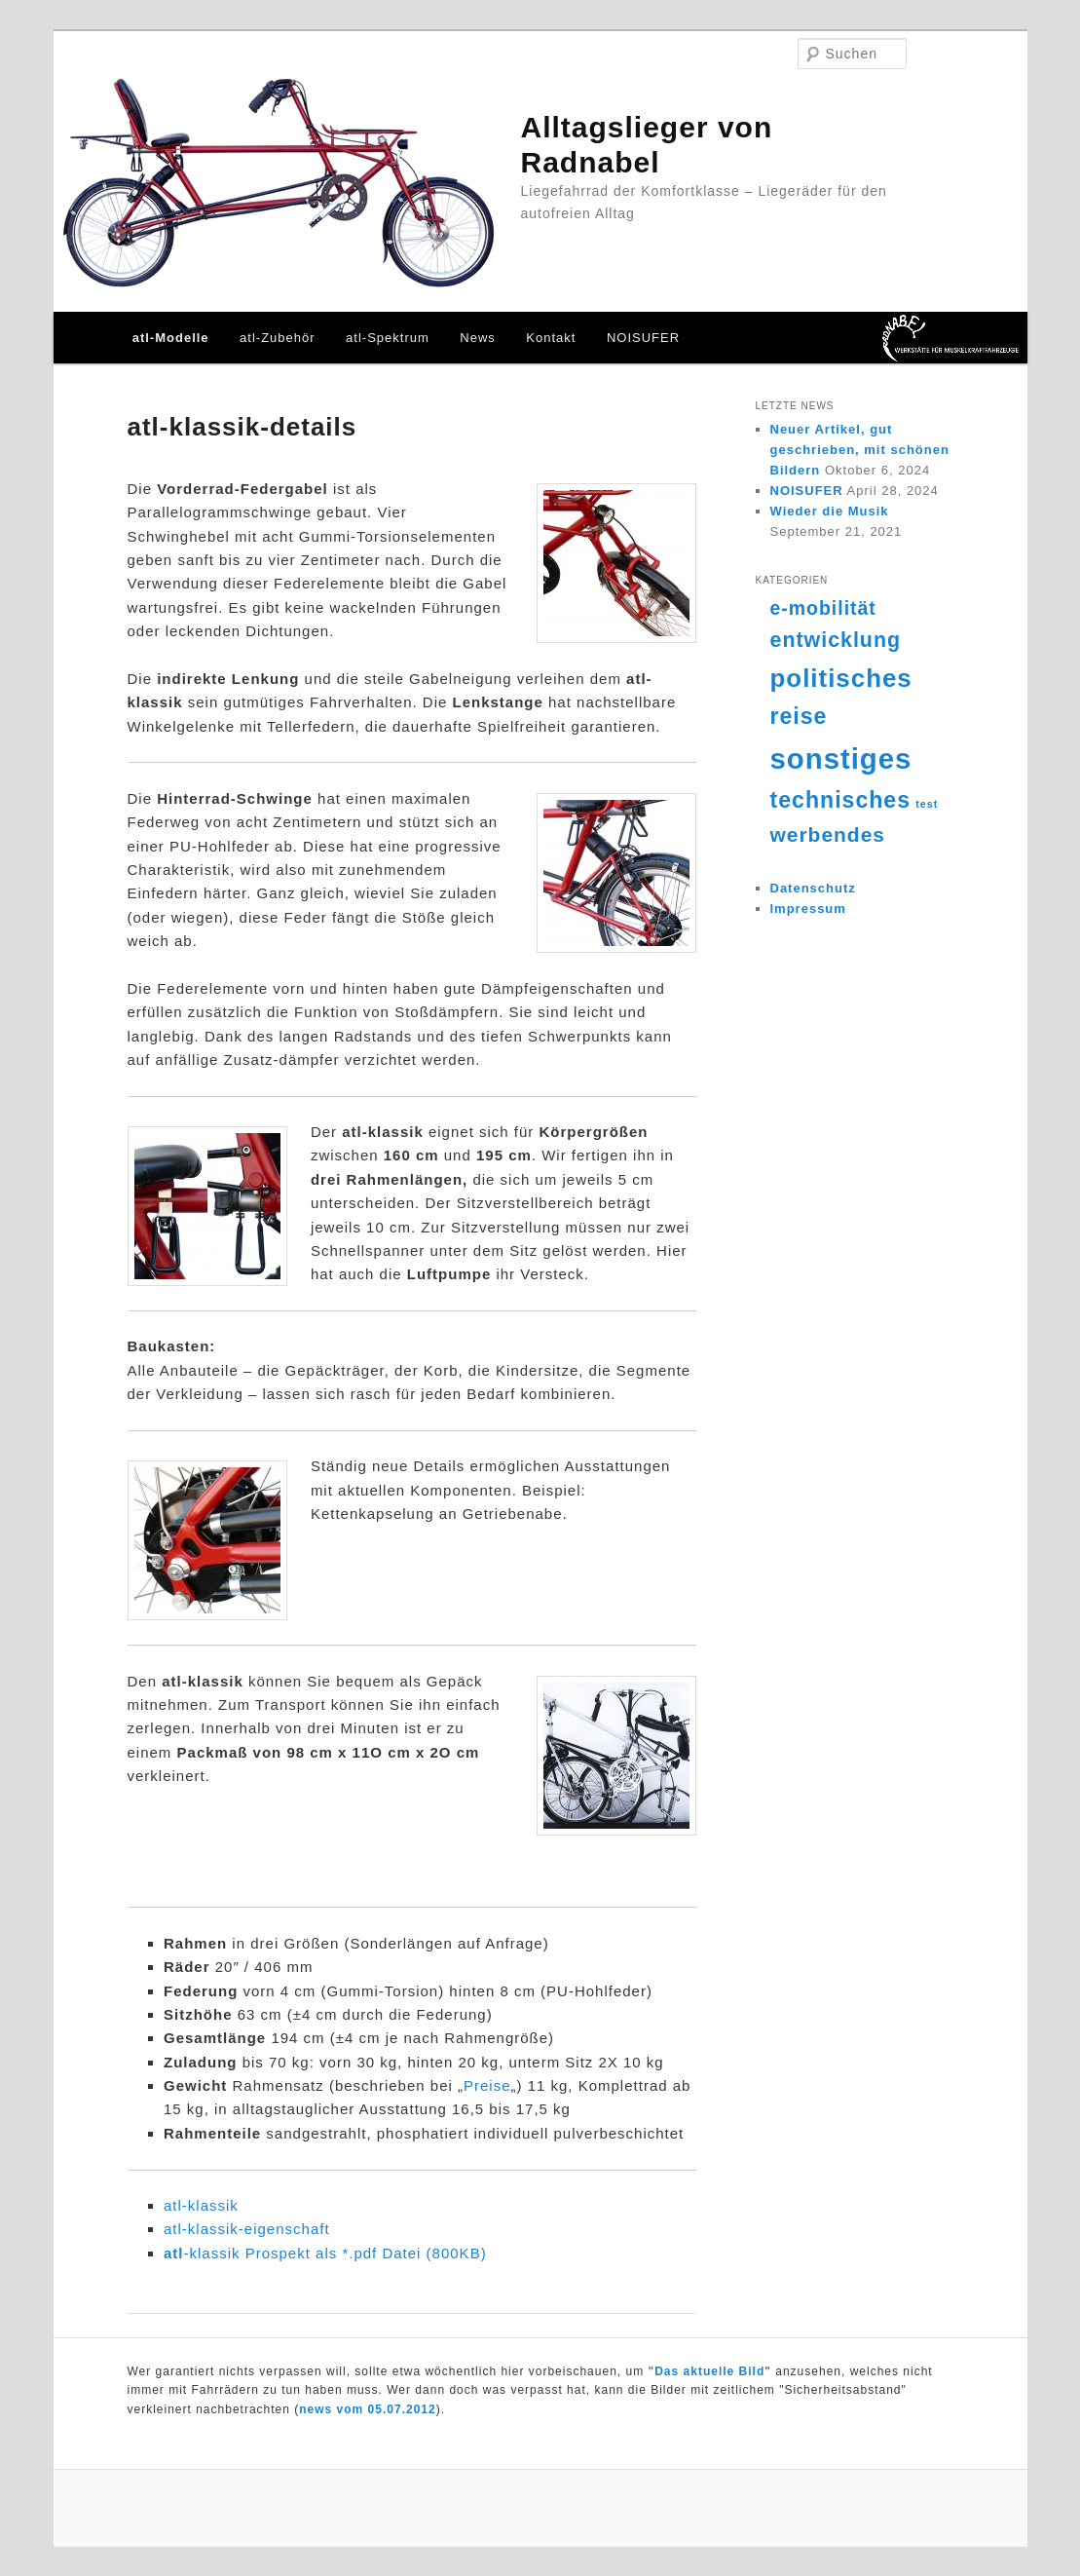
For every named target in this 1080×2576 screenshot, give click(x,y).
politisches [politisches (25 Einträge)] (841, 678)
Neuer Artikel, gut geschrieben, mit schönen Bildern (860, 449)
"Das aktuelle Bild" (710, 2371)
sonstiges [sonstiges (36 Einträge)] (841, 758)
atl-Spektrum (387, 337)
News (478, 337)
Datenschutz (813, 888)
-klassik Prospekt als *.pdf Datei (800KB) (325, 2253)
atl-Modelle (170, 337)
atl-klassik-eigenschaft (247, 2228)
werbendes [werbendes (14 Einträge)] (827, 834)
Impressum (808, 908)
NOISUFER (643, 337)
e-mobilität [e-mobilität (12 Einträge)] (823, 608)
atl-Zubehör (277, 337)
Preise (487, 2085)
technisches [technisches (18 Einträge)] (841, 800)
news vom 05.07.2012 (367, 2409)
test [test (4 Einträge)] (926, 804)
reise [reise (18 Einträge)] (799, 716)
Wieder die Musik (829, 511)
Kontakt (551, 337)
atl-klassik (201, 2205)
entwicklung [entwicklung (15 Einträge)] (836, 640)
